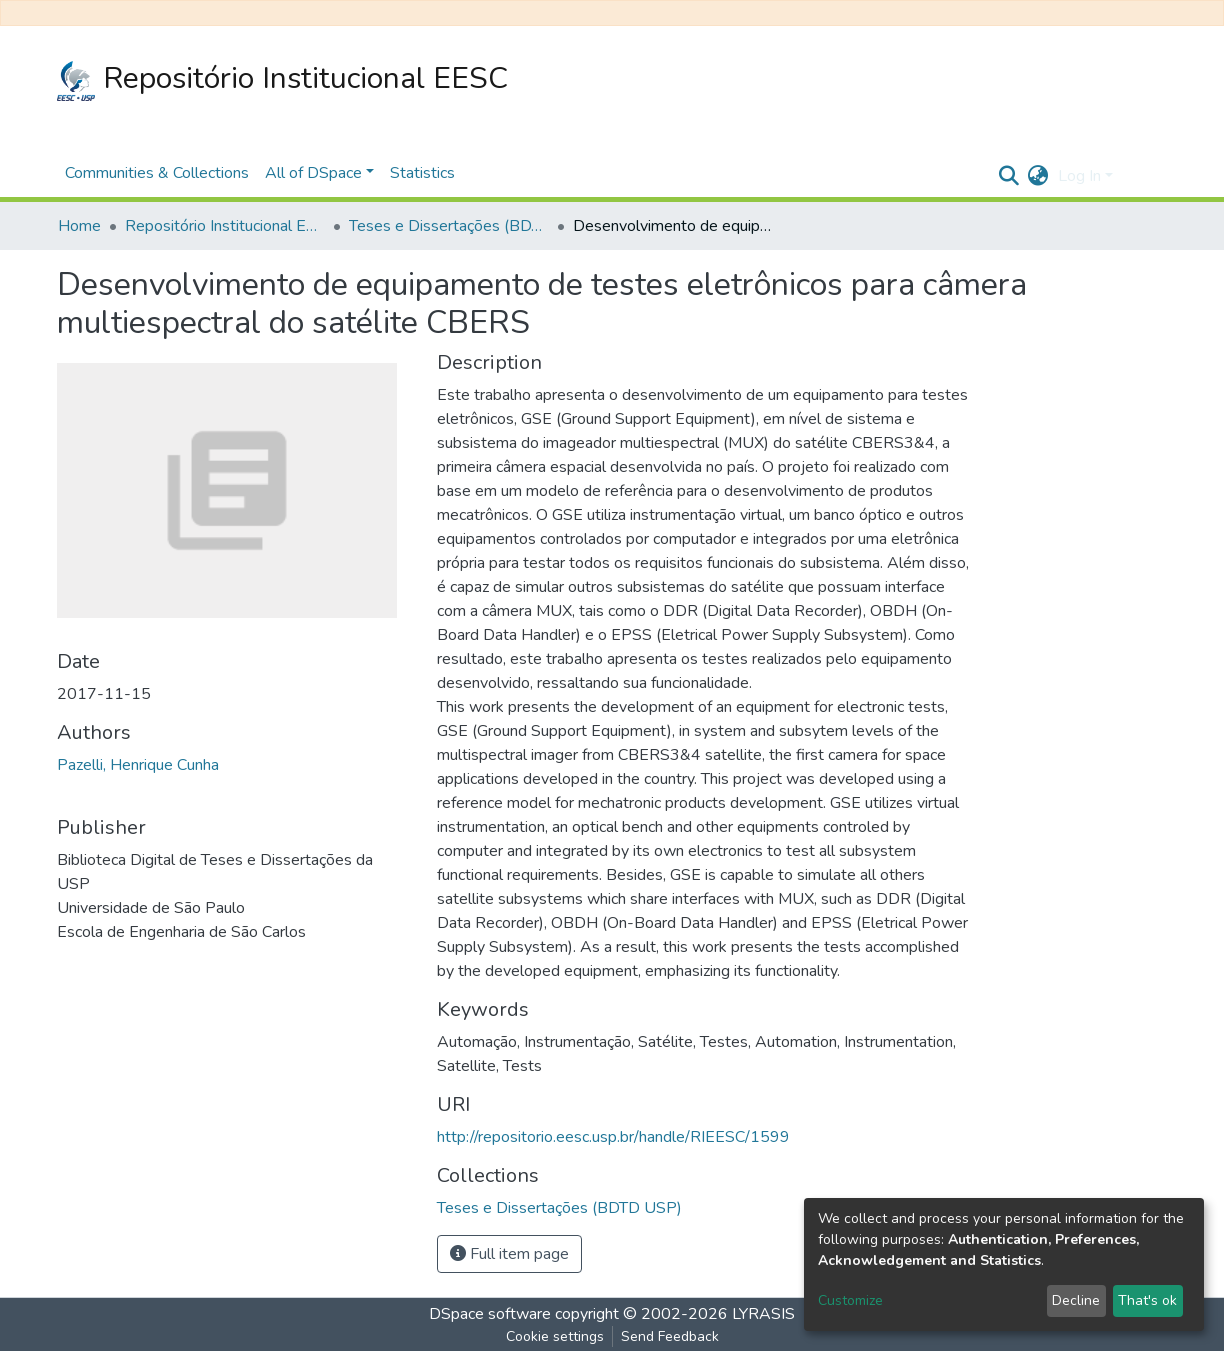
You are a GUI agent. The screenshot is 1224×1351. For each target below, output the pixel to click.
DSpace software (490, 1314)
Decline (1076, 1300)
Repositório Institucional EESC (282, 79)
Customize (850, 1300)
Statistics (422, 173)
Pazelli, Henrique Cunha (138, 765)
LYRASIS (763, 1314)
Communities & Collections (157, 173)
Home (79, 226)
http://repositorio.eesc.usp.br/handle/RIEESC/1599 (613, 1137)
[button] (1037, 176)
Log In (1079, 176)
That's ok (1147, 1300)
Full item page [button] (509, 1254)
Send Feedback (670, 1336)
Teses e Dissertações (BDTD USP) (449, 226)
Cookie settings (555, 1336)
